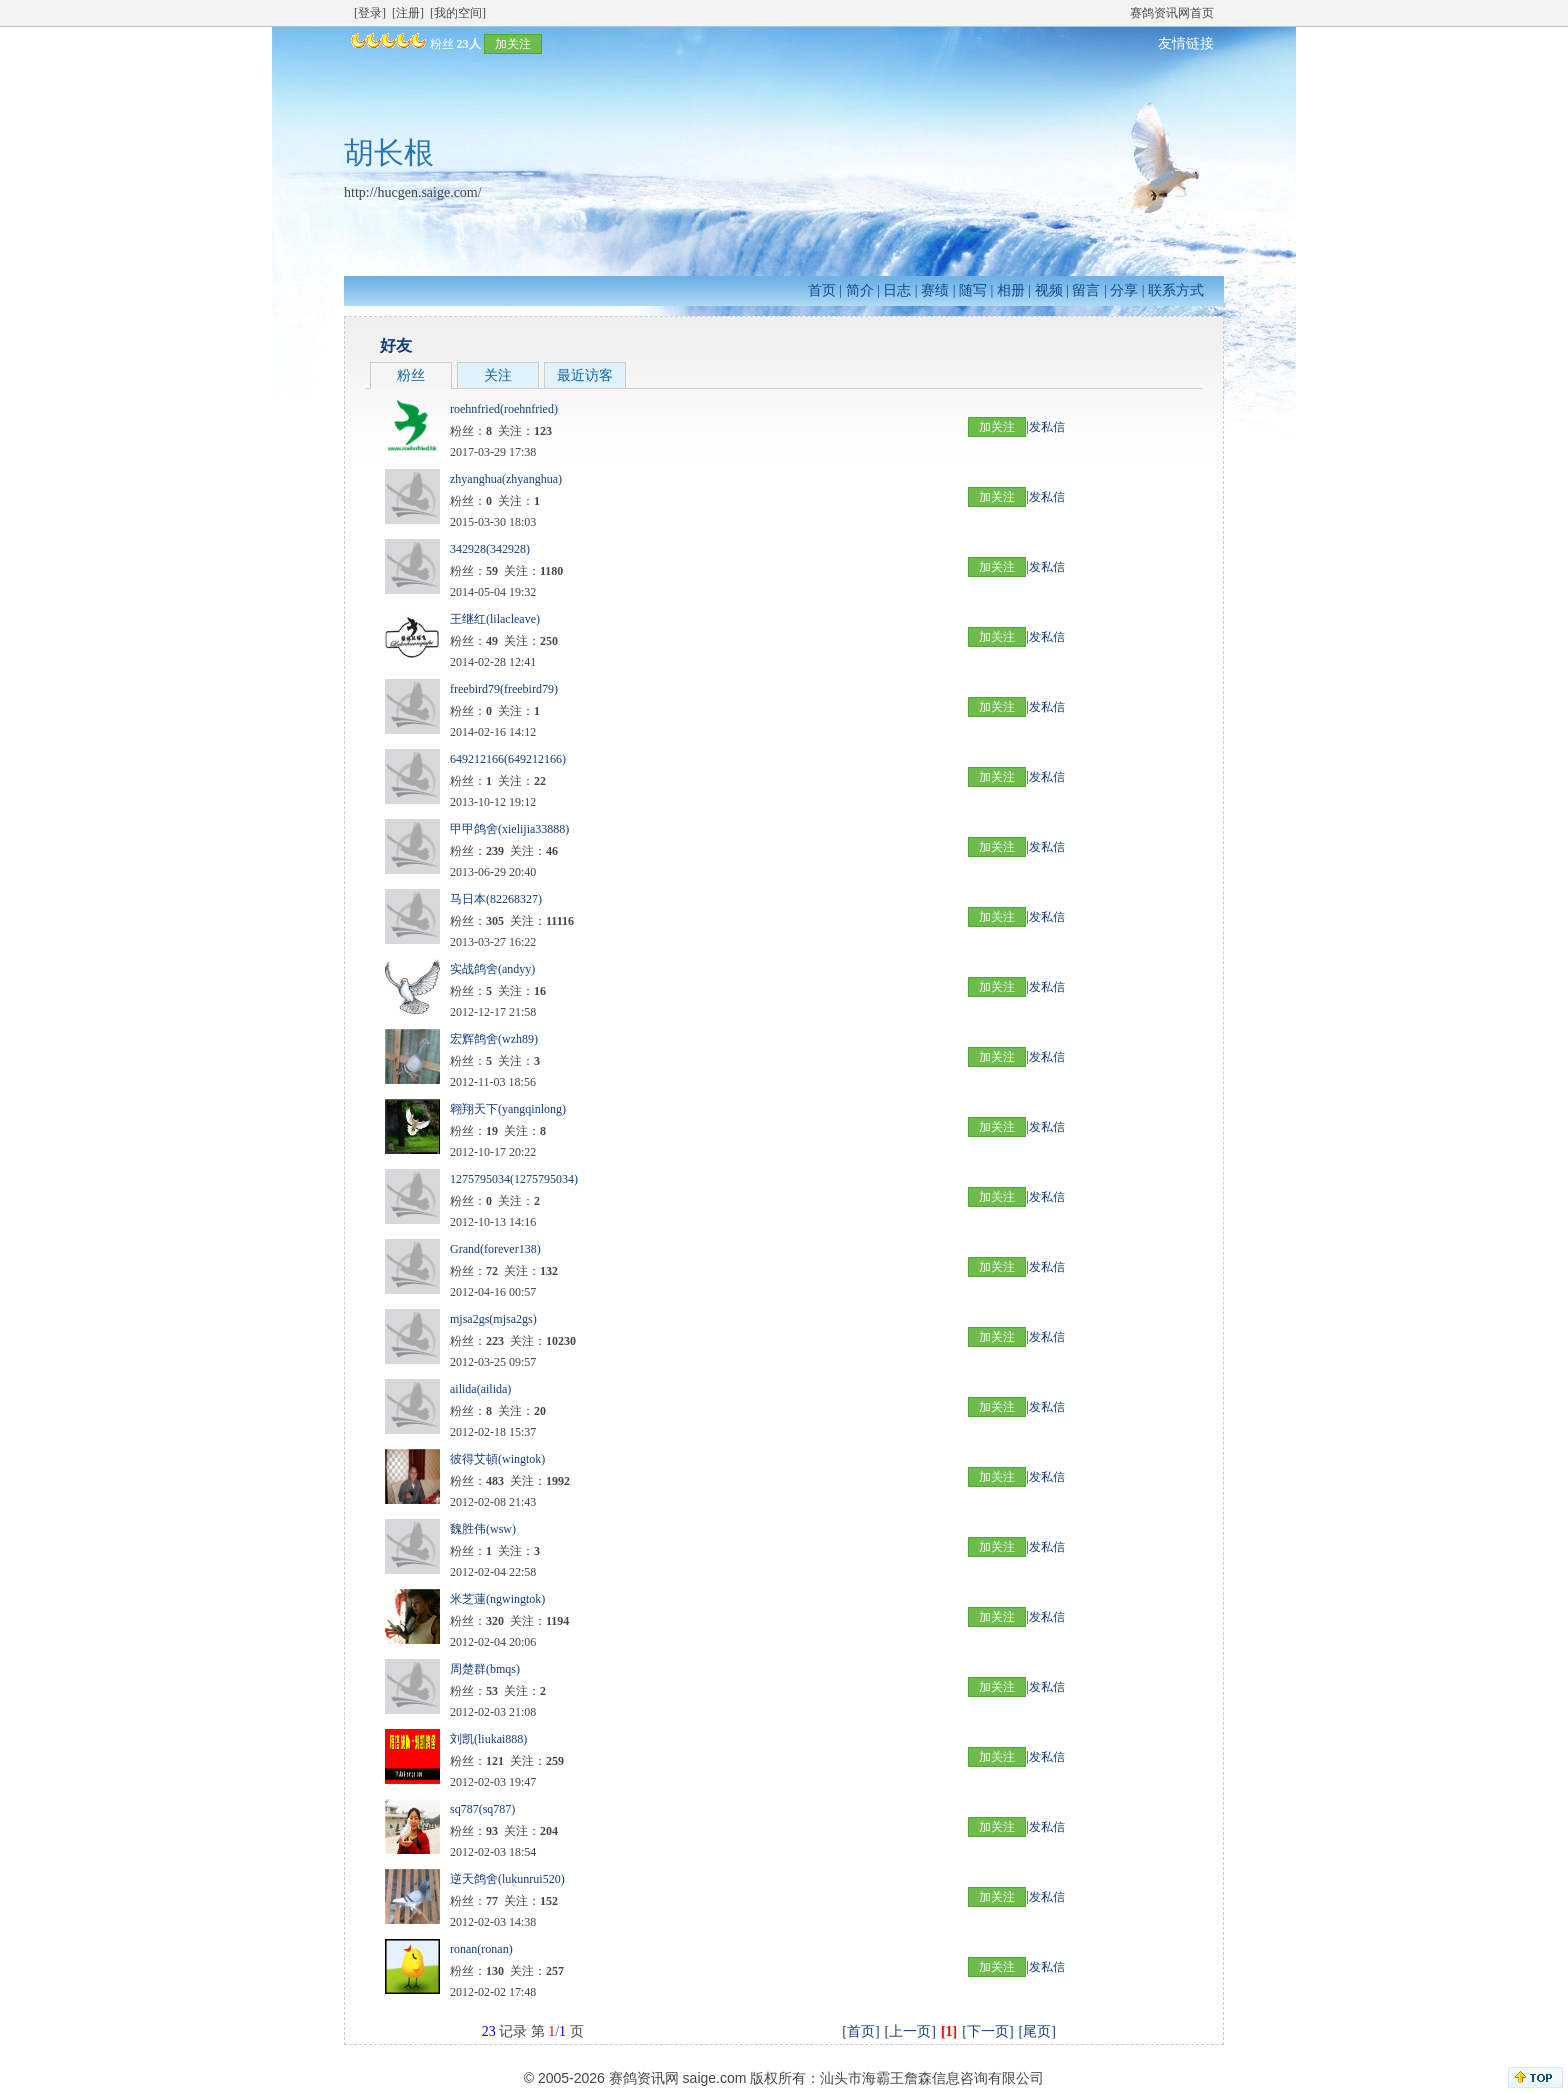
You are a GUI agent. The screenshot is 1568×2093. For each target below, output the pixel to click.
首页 (822, 290)
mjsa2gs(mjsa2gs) (493, 1319)
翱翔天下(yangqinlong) (508, 1109)
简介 (860, 290)
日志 (897, 290)
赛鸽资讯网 (644, 2078)
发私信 (1047, 427)
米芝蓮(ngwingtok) (497, 1599)
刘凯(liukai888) (488, 1739)
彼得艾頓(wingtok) (497, 1459)
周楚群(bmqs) (485, 1669)
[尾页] (1037, 2031)
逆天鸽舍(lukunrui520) (507, 1879)
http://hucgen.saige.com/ (413, 192)
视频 (1049, 290)
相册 (1011, 290)
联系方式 (1176, 290)
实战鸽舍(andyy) (492, 969)
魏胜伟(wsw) (483, 1529)
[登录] (370, 13)
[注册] (408, 13)
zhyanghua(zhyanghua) (506, 479)
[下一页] (987, 2031)
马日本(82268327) (496, 899)
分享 (1124, 290)
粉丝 (411, 375)
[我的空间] (458, 13)
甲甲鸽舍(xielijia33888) (509, 829)
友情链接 (1186, 43)
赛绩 (935, 290)
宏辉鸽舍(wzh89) (494, 1039)
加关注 (513, 44)
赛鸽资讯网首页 (1172, 13)
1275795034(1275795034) (514, 1179)
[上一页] (910, 2031)
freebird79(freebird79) (504, 689)
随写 (973, 290)
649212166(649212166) (508, 759)
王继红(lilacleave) (495, 619)
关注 (498, 375)
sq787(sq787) (482, 1809)
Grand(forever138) (495, 1249)
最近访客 (585, 375)
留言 (1086, 290)
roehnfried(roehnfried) (504, 409)
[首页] (860, 2031)
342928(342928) (490, 549)
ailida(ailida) (480, 1389)
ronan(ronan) (481, 1949)
